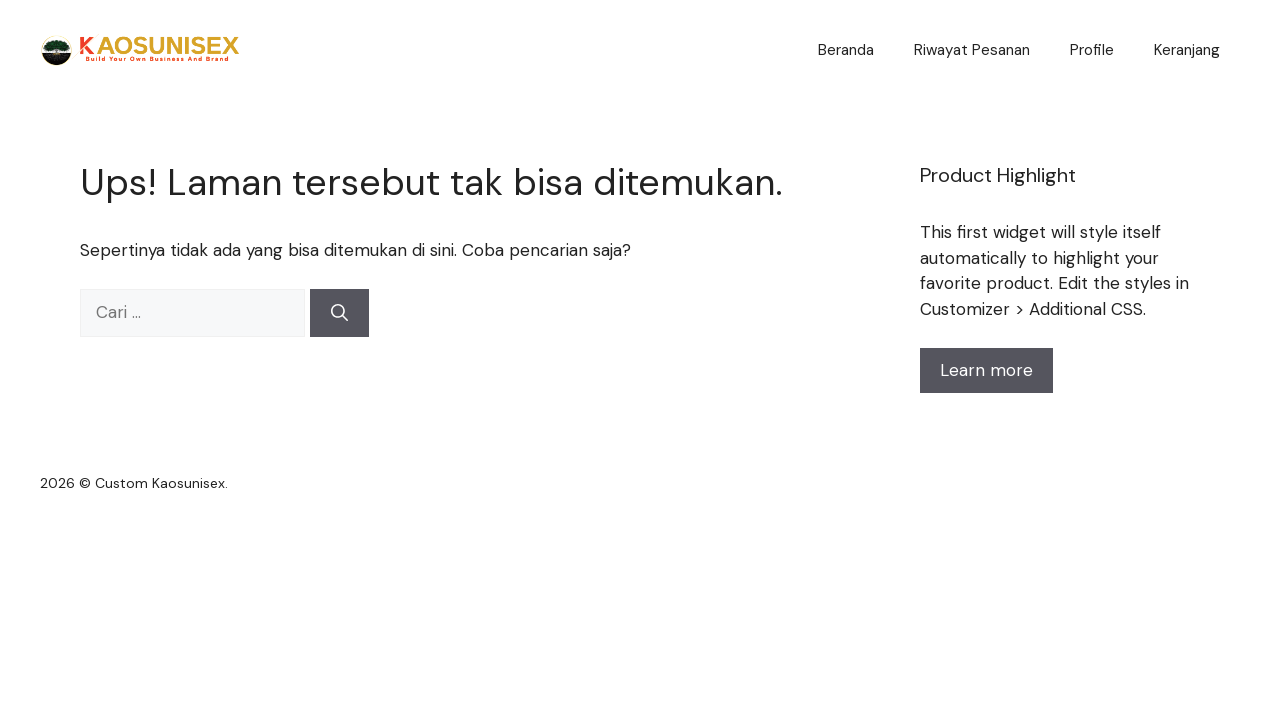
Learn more (986, 370)
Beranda (846, 50)
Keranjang (1187, 50)
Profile (1092, 50)
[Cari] (339, 313)
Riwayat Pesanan (972, 50)
